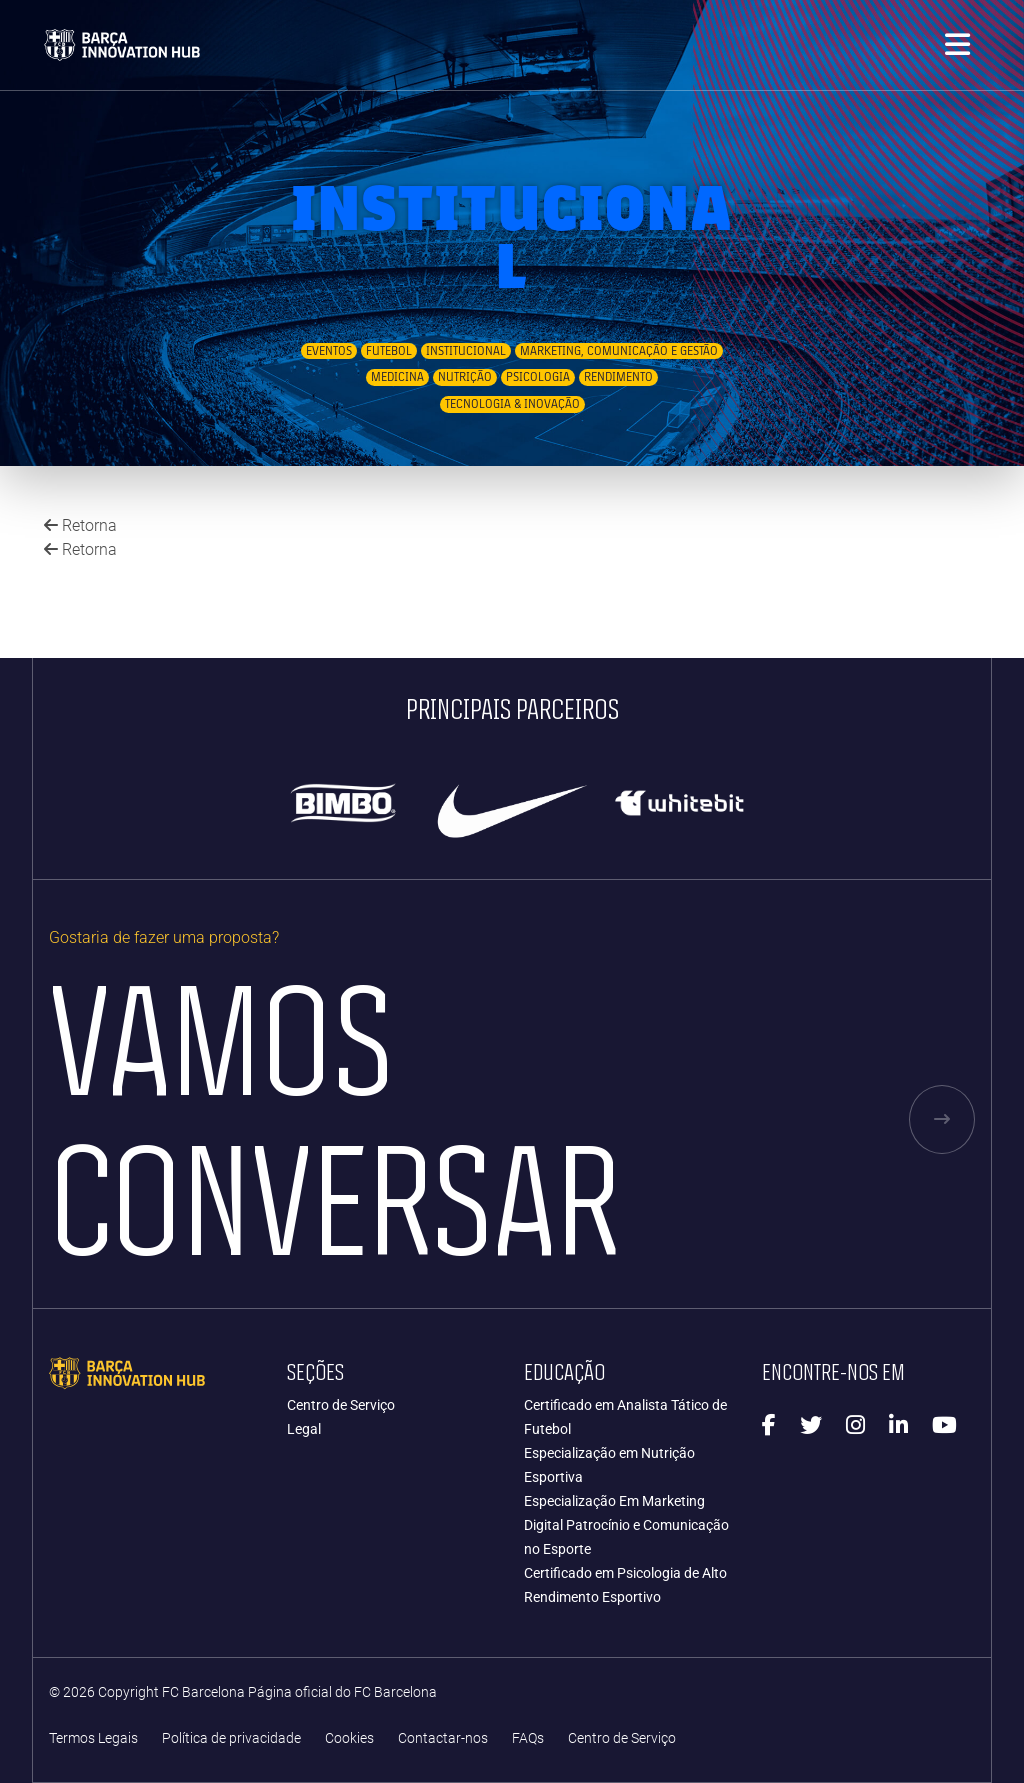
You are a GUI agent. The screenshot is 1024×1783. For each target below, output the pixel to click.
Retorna (80, 525)
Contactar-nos (443, 1738)
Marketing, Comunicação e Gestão (619, 351)
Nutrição (465, 377)
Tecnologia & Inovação (512, 404)
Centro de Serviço (341, 1405)
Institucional (466, 351)
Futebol (389, 351)
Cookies (349, 1738)
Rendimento (618, 377)
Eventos (329, 351)
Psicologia (538, 377)
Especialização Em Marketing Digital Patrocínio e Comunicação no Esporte (626, 1525)
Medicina (397, 377)
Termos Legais (93, 1738)
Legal (304, 1429)
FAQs (528, 1738)
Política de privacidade (231, 1738)
